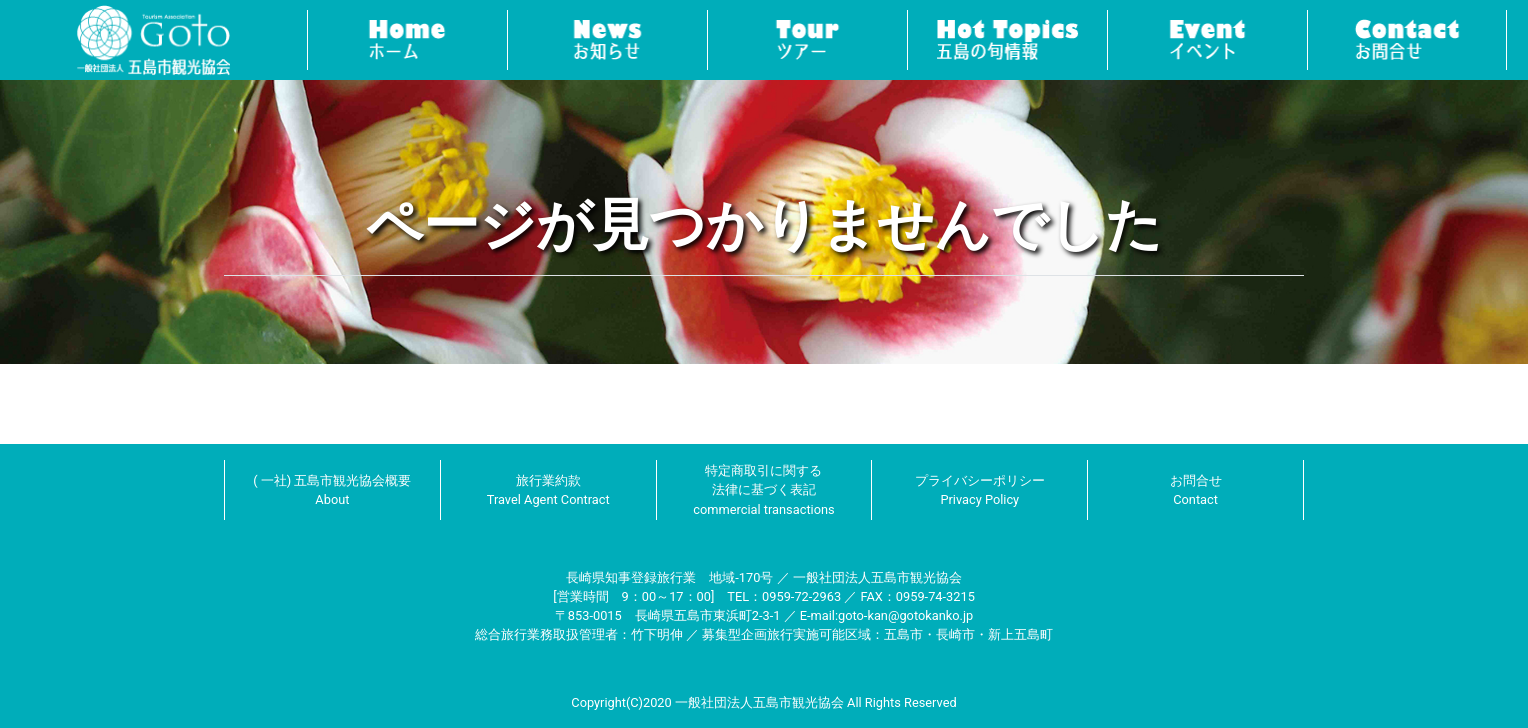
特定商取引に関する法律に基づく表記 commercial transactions (763, 489)
